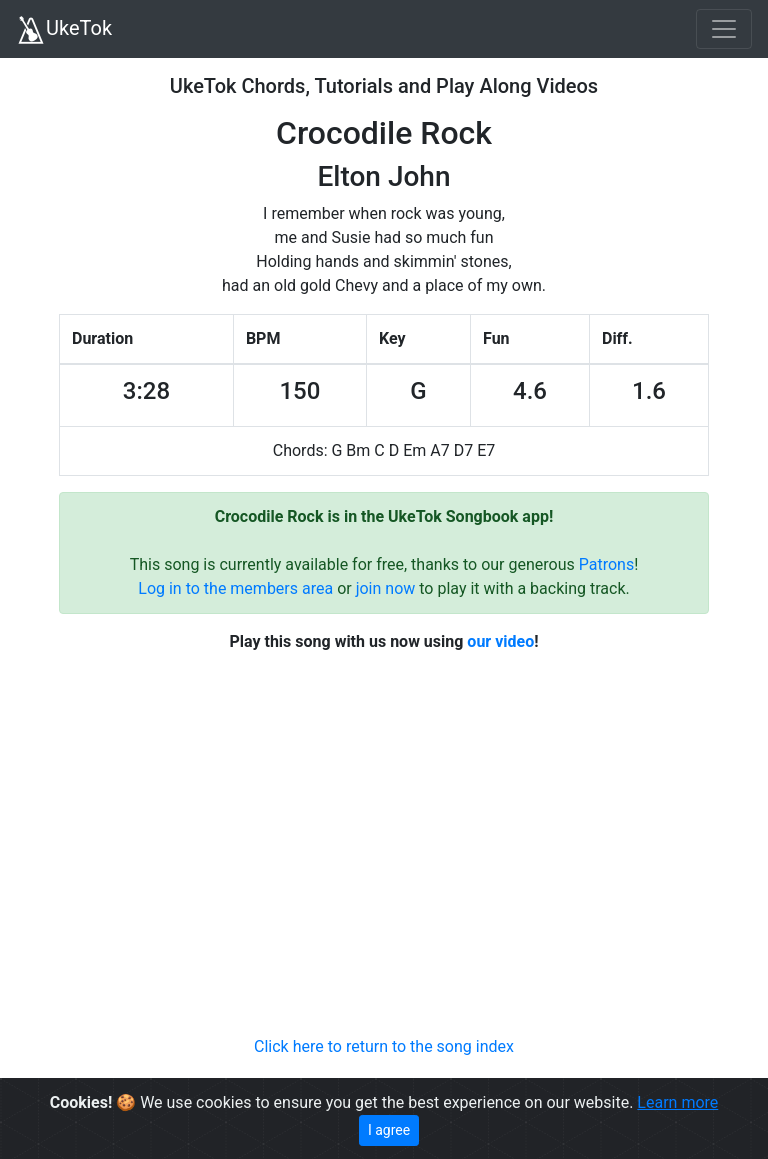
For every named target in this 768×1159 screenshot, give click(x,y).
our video (500, 641)
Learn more (677, 1102)
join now (386, 588)
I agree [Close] (389, 1130)
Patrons (606, 564)
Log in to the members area (235, 588)
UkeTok (64, 30)
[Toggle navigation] (724, 29)
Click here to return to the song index (384, 1046)
